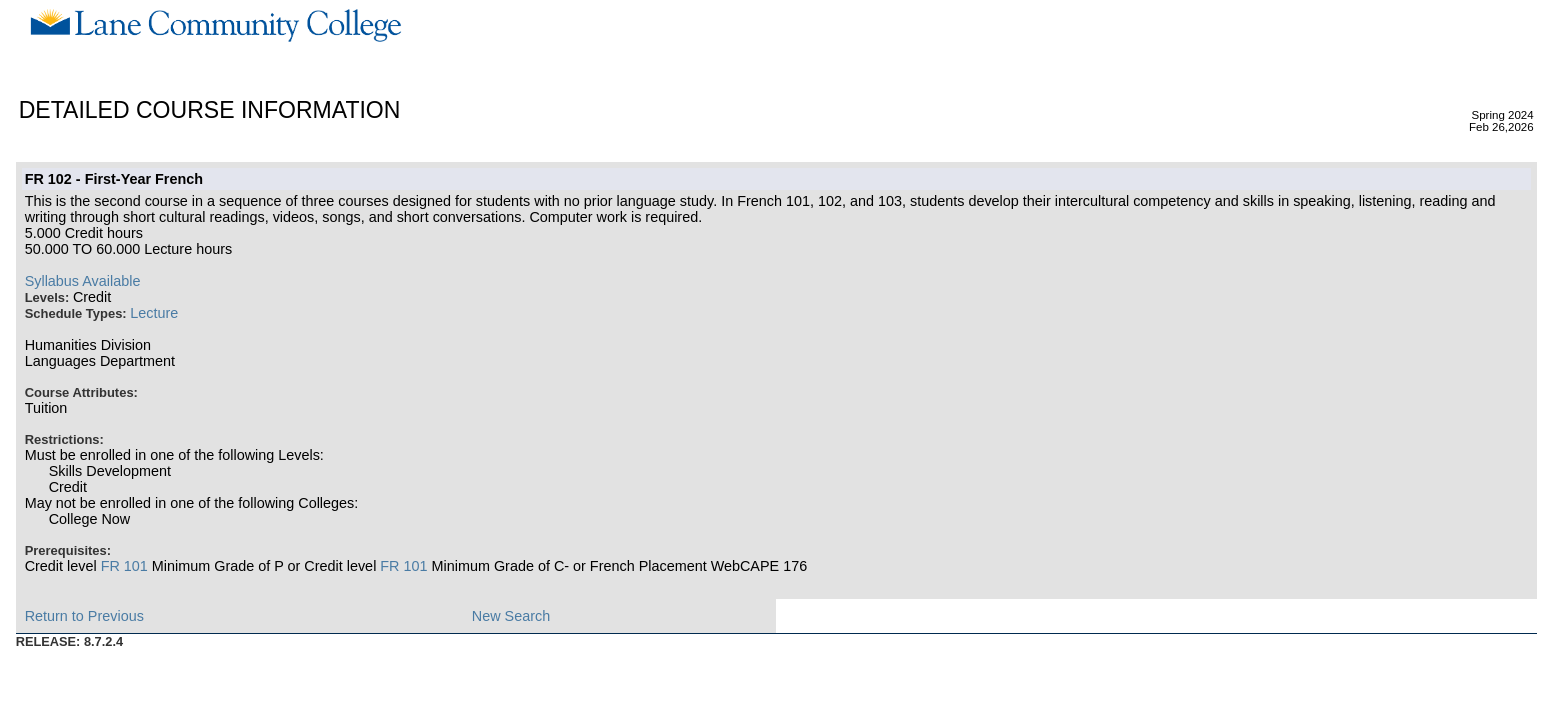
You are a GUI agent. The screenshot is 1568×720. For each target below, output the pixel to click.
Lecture (154, 313)
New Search (511, 616)
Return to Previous (84, 616)
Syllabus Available (83, 281)
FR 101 (124, 566)
